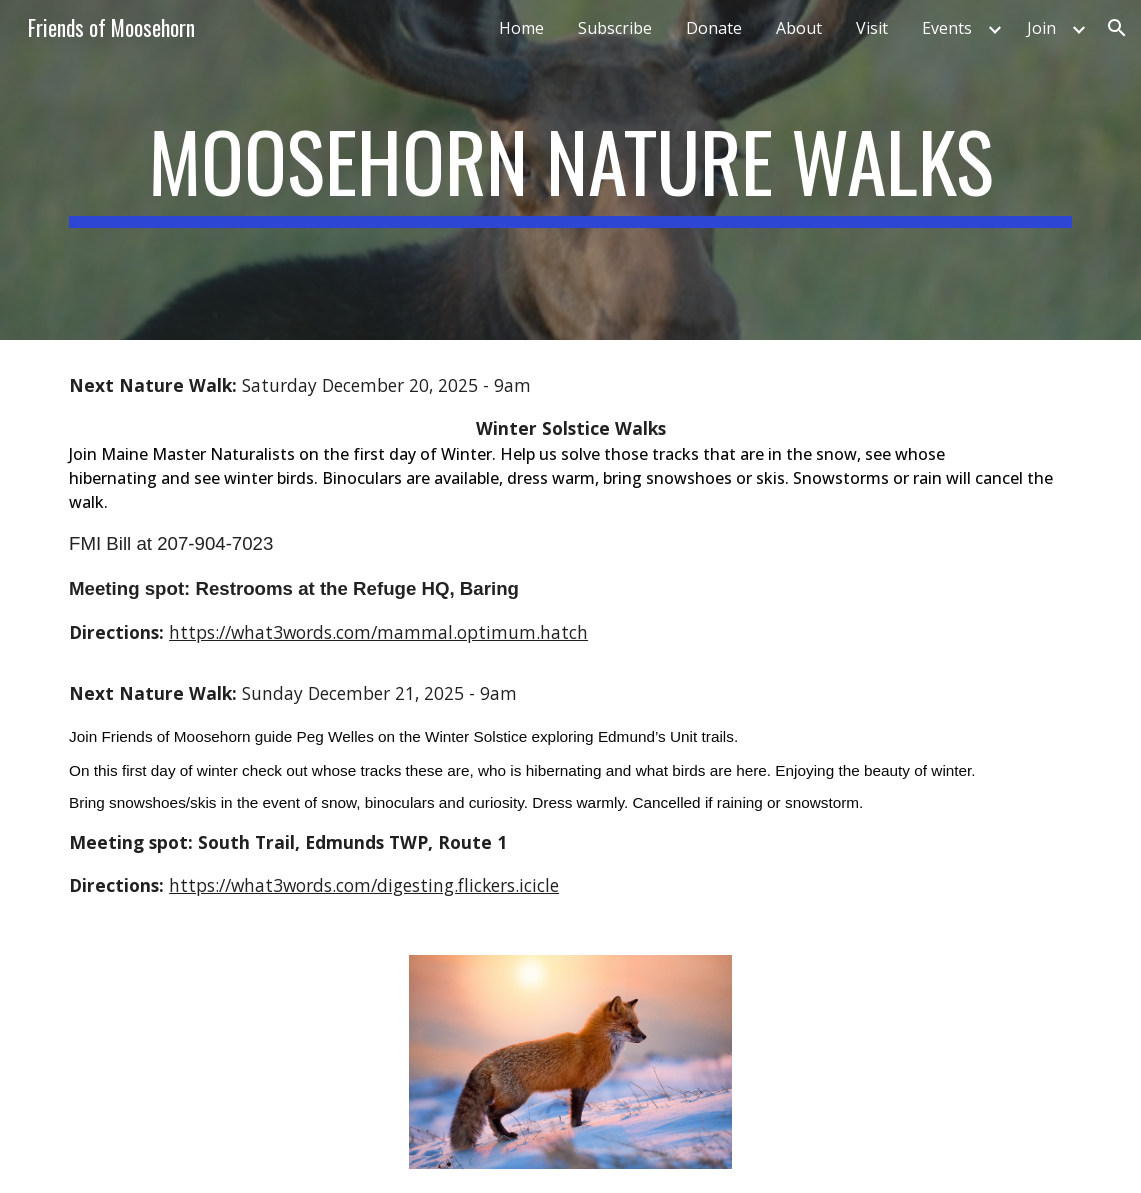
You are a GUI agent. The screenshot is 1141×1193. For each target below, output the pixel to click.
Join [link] (1041, 28)
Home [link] (521, 28)
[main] (570, 170)
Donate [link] (714, 28)
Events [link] (947, 28)
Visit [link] (872, 28)
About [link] (799, 28)
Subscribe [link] (615, 28)
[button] (1117, 28)
